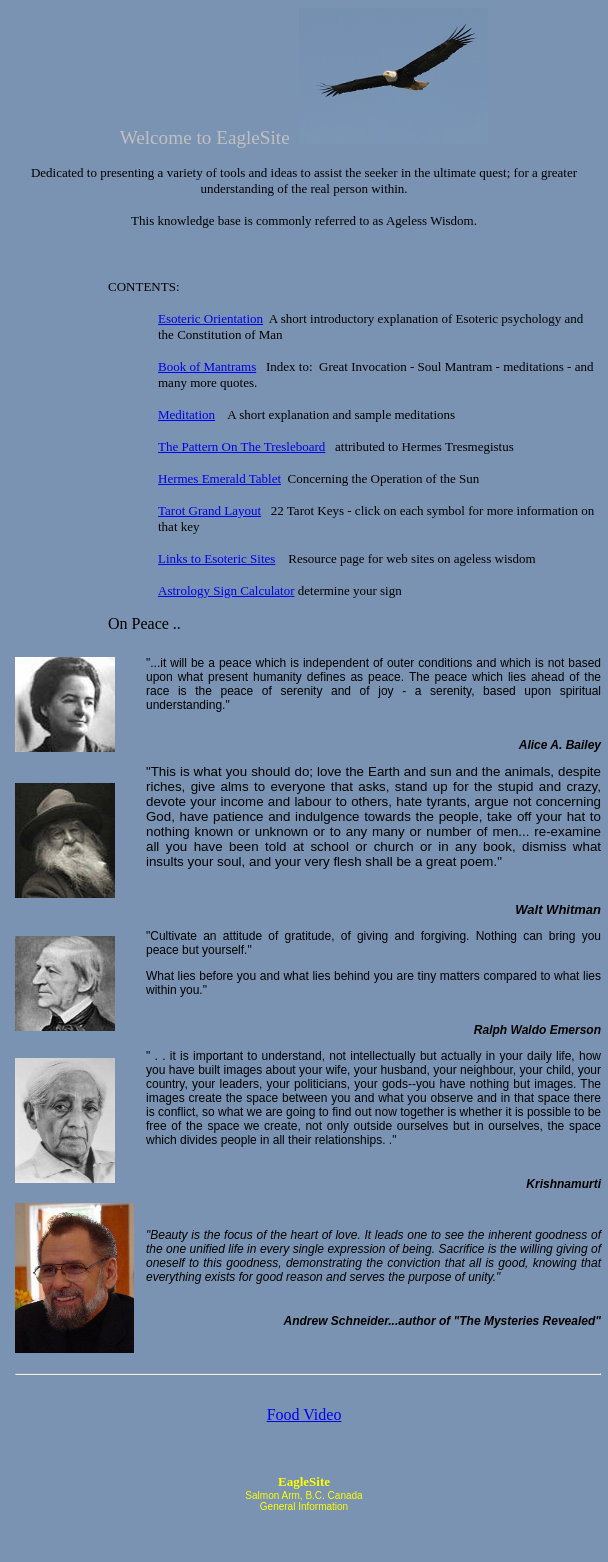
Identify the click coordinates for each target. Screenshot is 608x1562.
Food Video (304, 1414)
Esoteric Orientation (210, 318)
